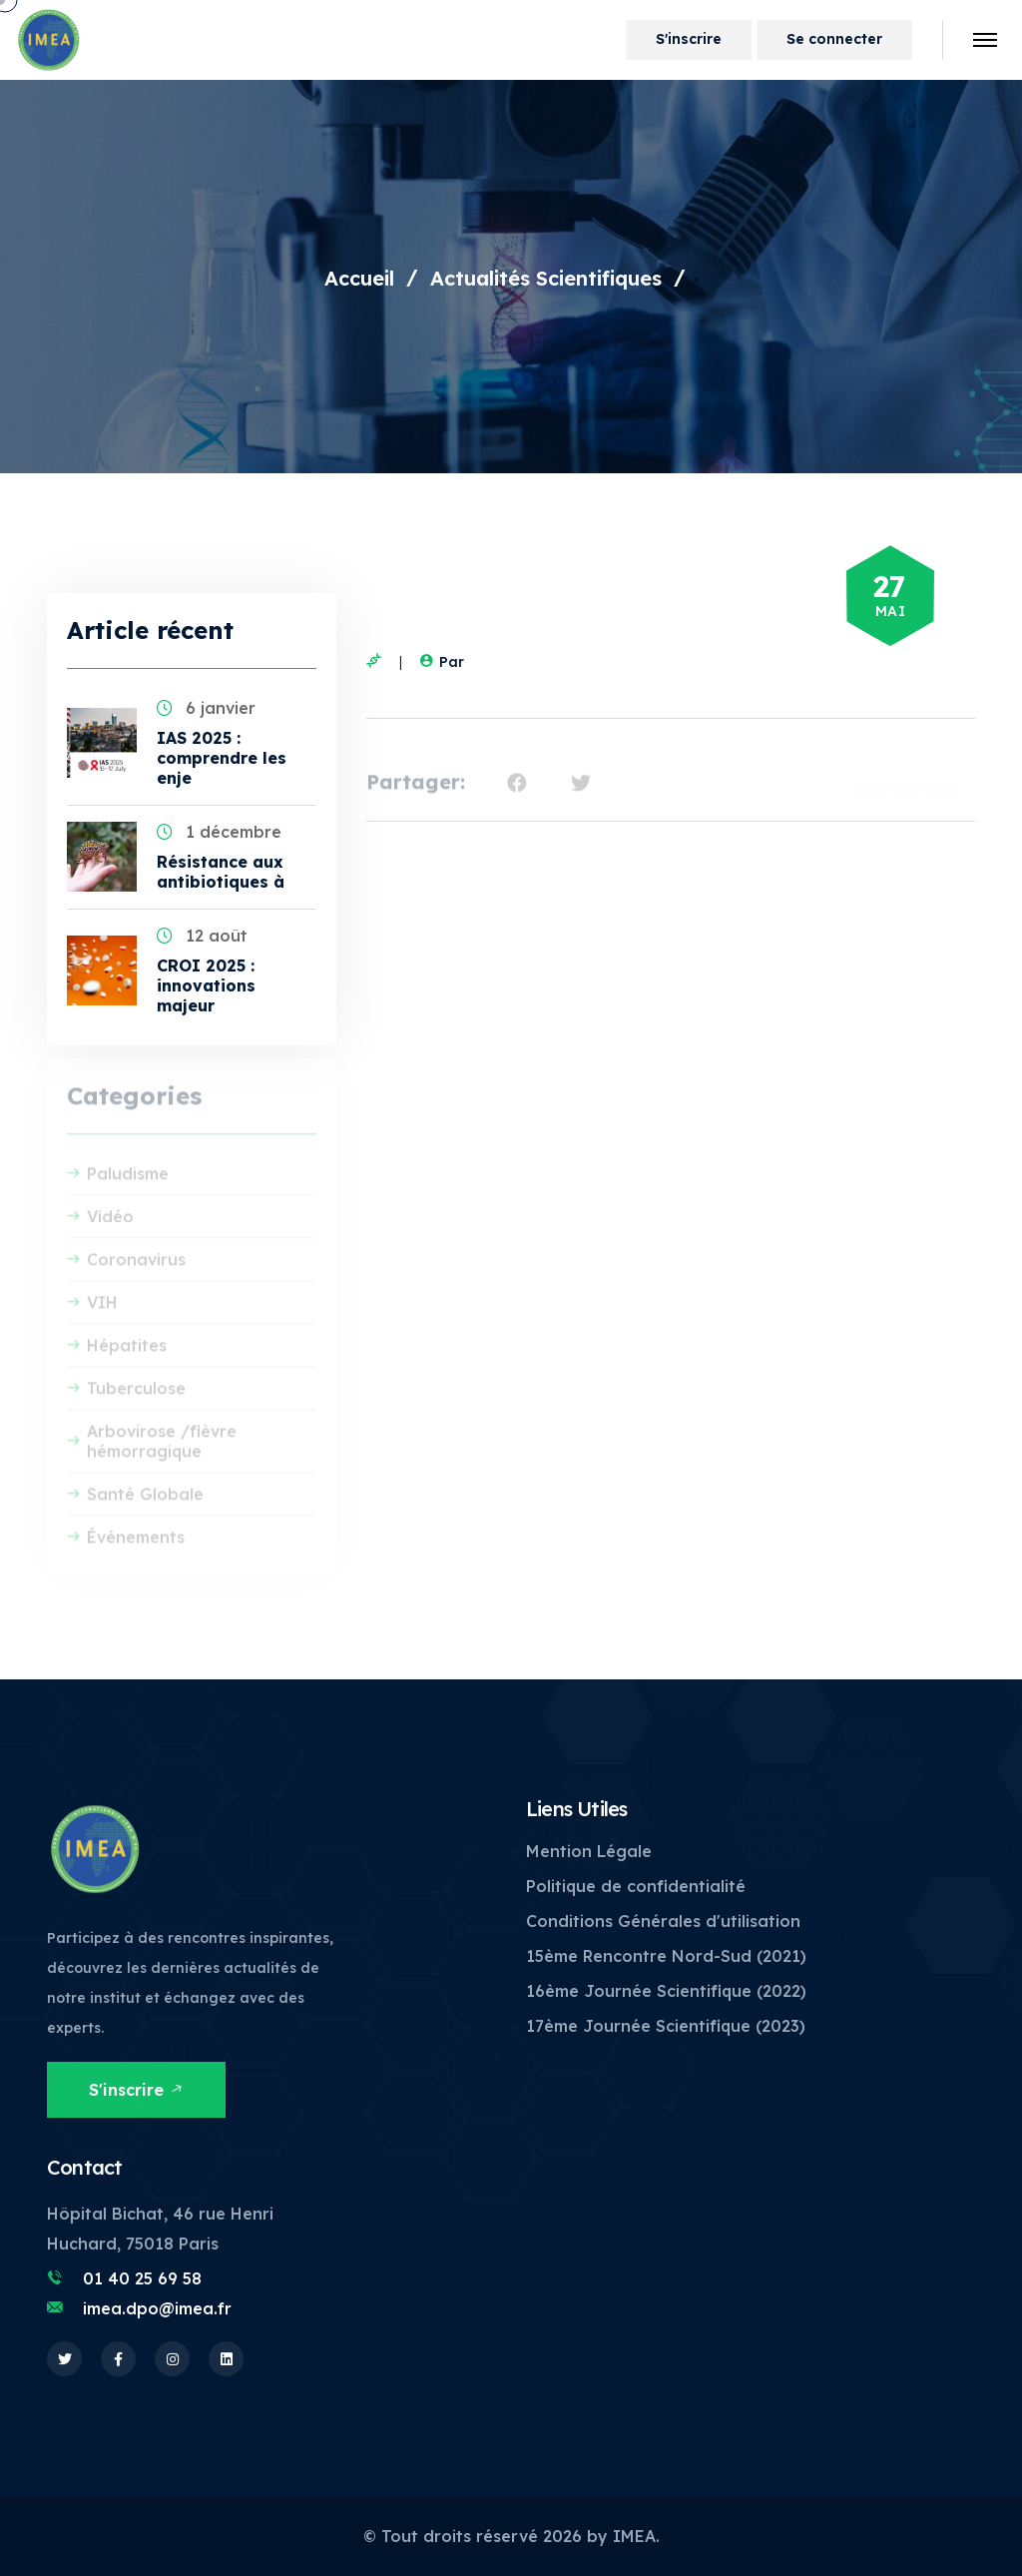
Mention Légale (589, 1851)
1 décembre (219, 832)
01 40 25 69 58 (142, 2278)
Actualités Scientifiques (546, 278)
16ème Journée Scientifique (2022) (666, 1991)
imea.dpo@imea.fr (157, 2308)
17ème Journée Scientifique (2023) (665, 2026)
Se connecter (834, 39)
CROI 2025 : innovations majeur (206, 985)
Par (439, 662)
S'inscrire (689, 39)
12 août (202, 936)
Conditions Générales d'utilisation (663, 1921)
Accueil (359, 278)
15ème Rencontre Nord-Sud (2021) (666, 1956)
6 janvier (206, 708)
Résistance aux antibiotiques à (220, 872)
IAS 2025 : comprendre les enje (221, 758)
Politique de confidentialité (636, 1886)
